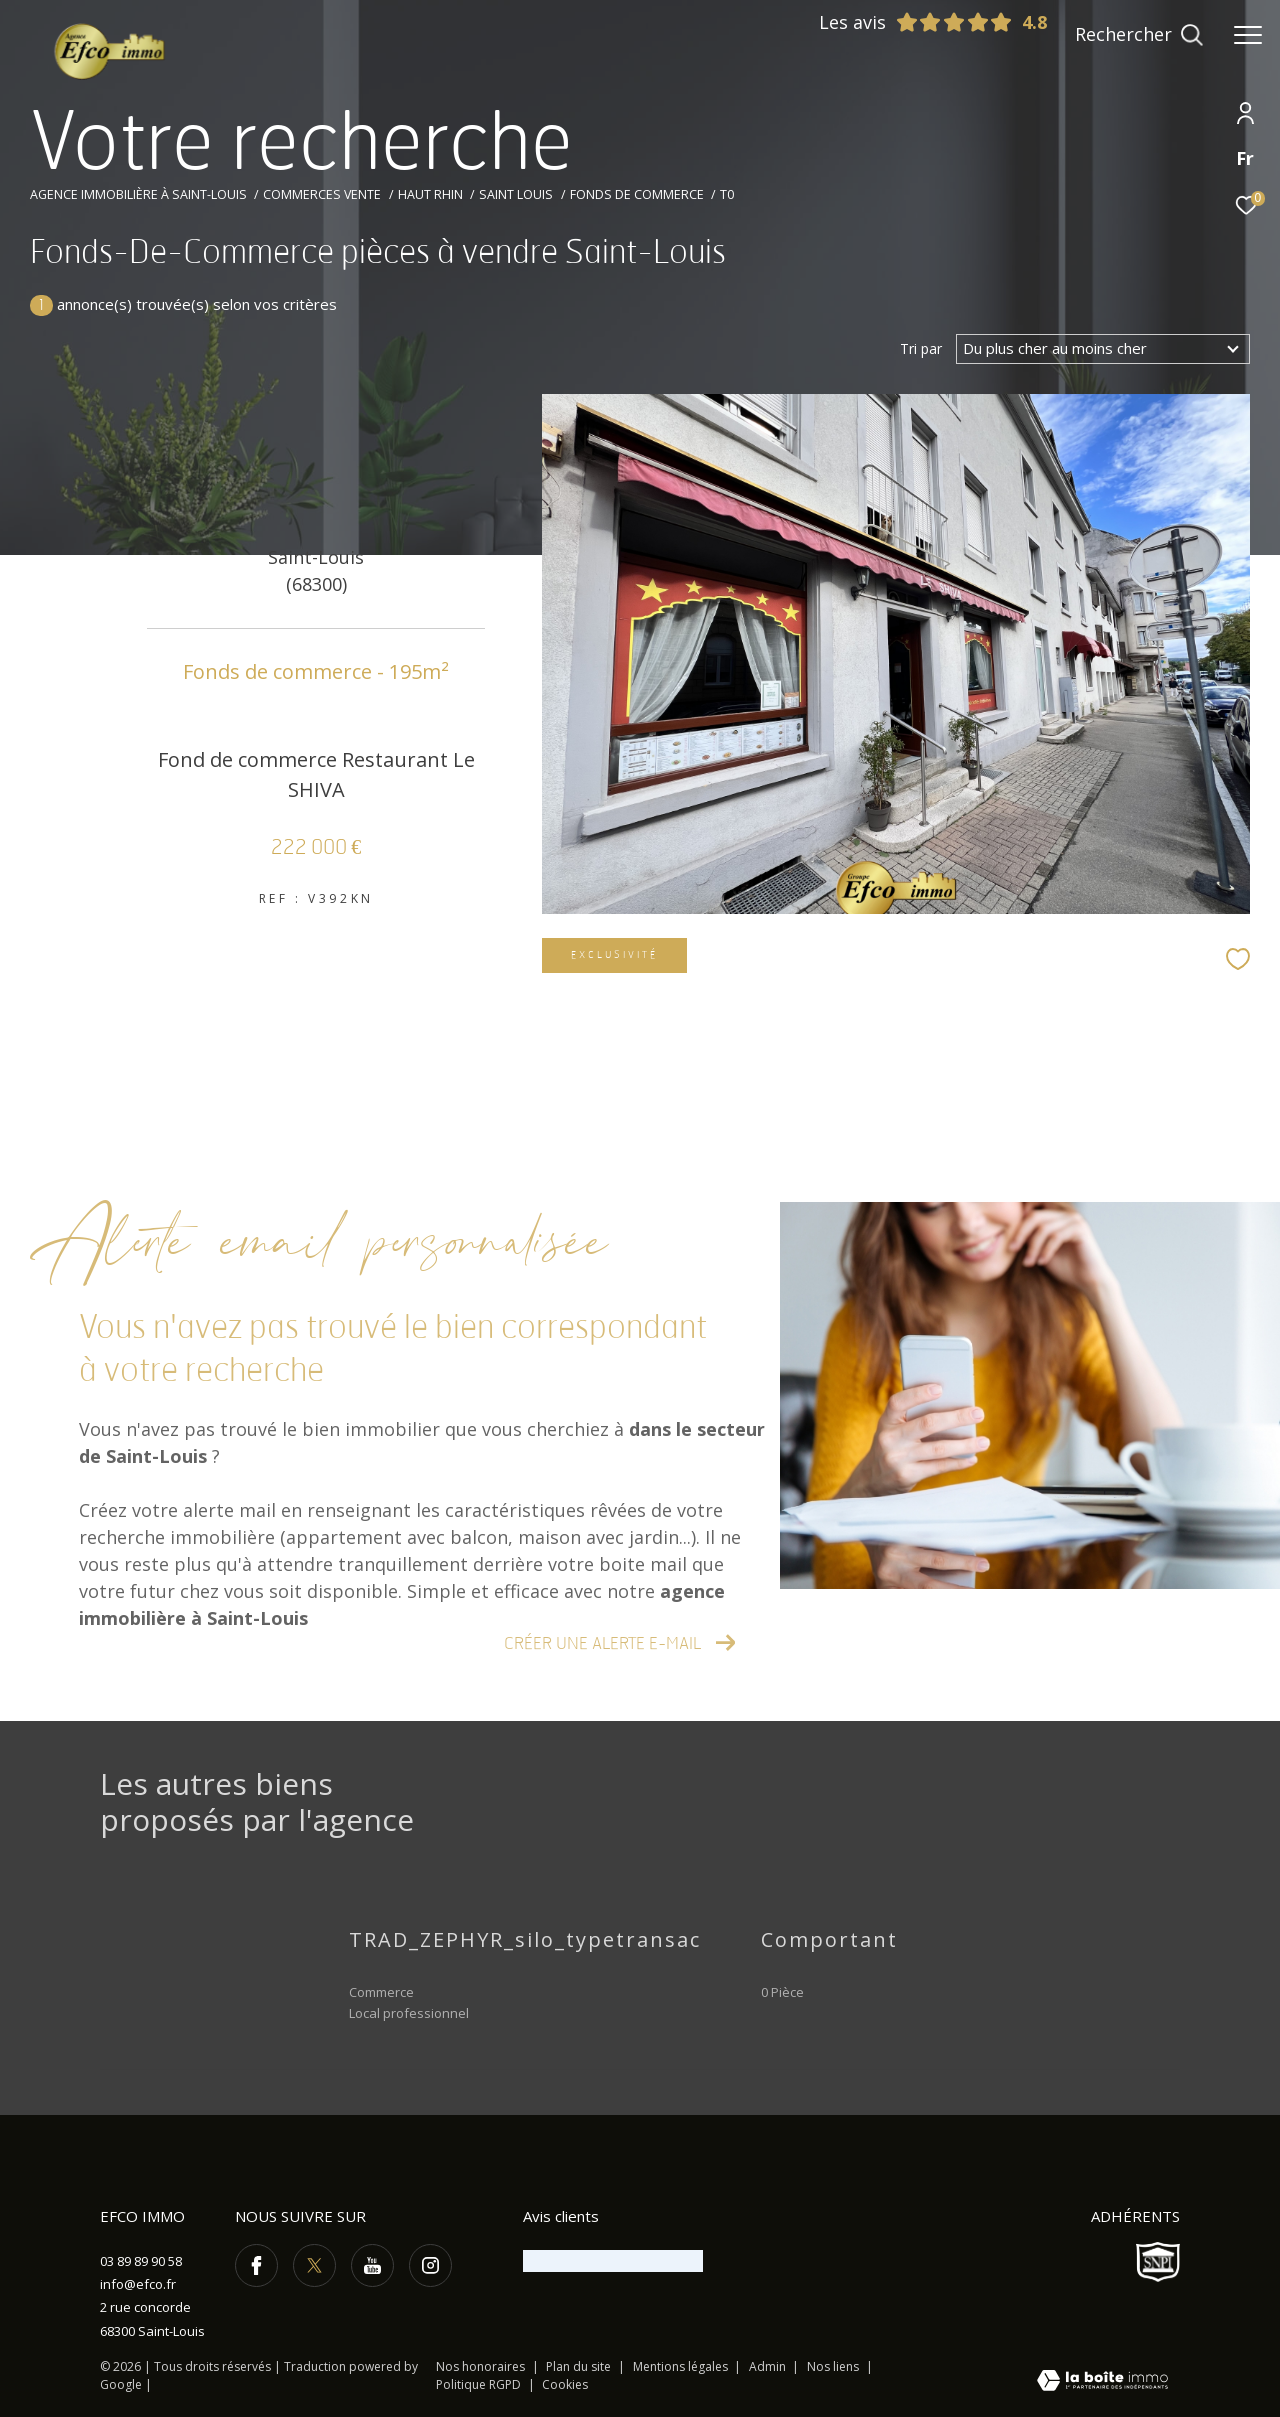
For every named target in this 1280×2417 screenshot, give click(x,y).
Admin (769, 2366)
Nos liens (834, 2366)
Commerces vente (322, 194)
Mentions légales (682, 2366)
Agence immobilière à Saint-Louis (138, 194)
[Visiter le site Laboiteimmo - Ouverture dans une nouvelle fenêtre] (1102, 2382)
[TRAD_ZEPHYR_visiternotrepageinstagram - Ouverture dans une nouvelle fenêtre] (430, 2265)
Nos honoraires (480, 2366)
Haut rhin (430, 194)
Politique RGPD (478, 2384)
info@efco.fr (138, 2284)
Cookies (565, 2385)
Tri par (921, 349)
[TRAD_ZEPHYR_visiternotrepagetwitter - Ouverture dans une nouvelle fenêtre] (314, 2265)
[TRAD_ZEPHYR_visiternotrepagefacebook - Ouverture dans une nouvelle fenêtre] (256, 2265)
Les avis (916, 22)
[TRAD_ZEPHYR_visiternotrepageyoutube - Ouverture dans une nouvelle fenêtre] (372, 2265)
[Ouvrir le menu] (1248, 35)
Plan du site (580, 2366)
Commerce (381, 1992)
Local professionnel (409, 2013)
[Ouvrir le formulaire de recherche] (1139, 35)
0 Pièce (782, 1992)
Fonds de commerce (637, 194)
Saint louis (516, 194)
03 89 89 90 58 (141, 2261)
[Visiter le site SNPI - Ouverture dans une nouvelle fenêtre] (1158, 2262)
